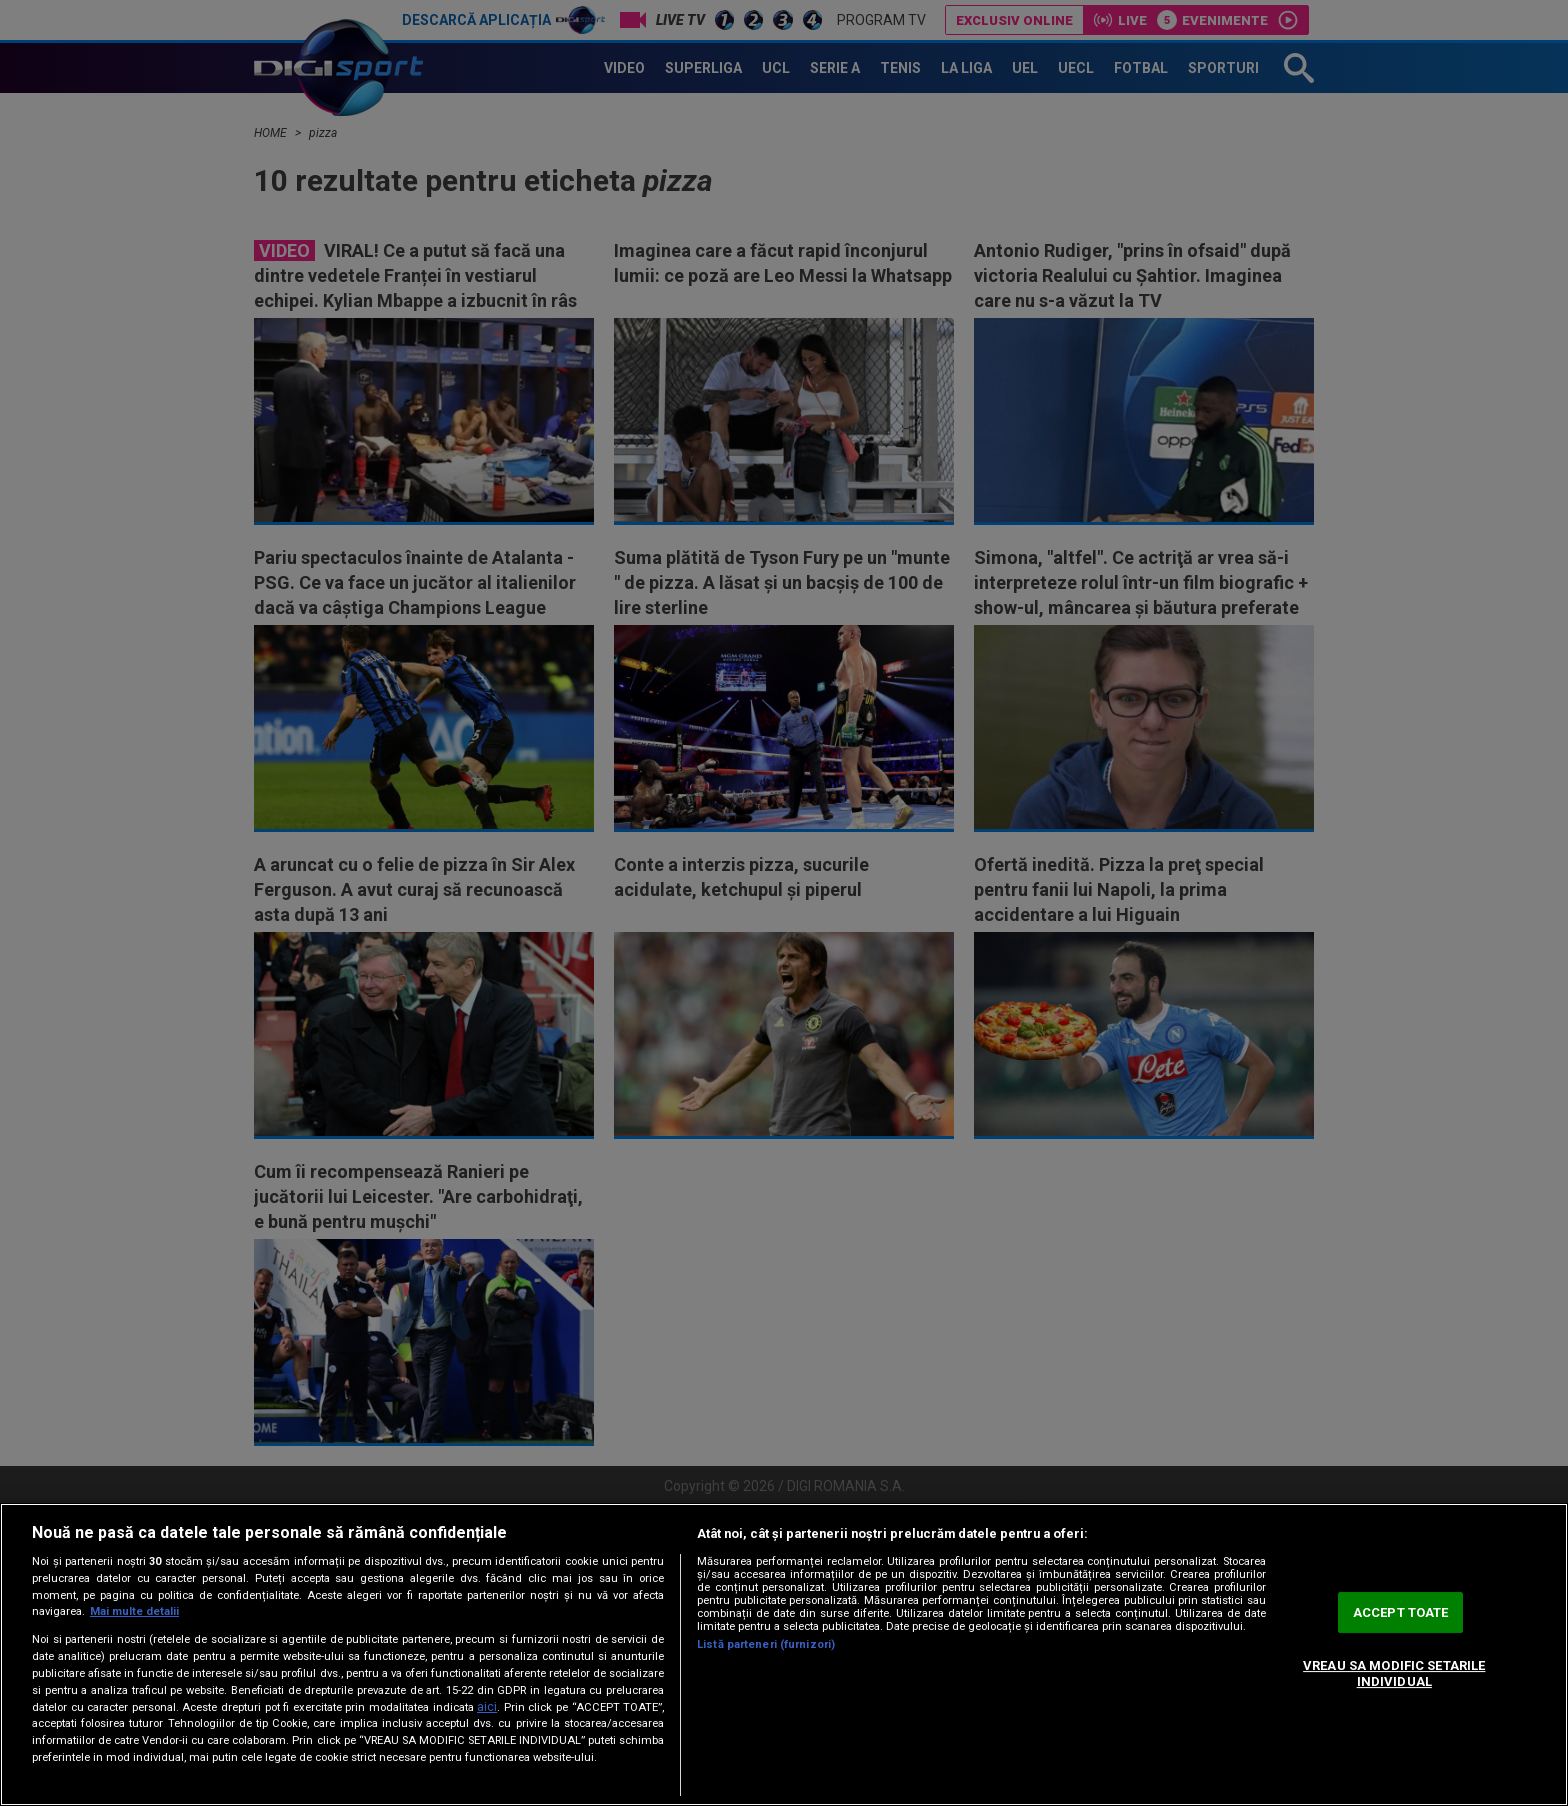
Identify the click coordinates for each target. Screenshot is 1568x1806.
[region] (784, 1654)
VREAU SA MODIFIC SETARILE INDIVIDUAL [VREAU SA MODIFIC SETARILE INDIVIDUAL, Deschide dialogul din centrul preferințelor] (1394, 1673)
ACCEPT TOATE (1401, 1612)
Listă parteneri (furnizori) (766, 1644)
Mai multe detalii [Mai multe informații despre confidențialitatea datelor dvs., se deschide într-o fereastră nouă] (134, 1611)
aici (487, 1707)
